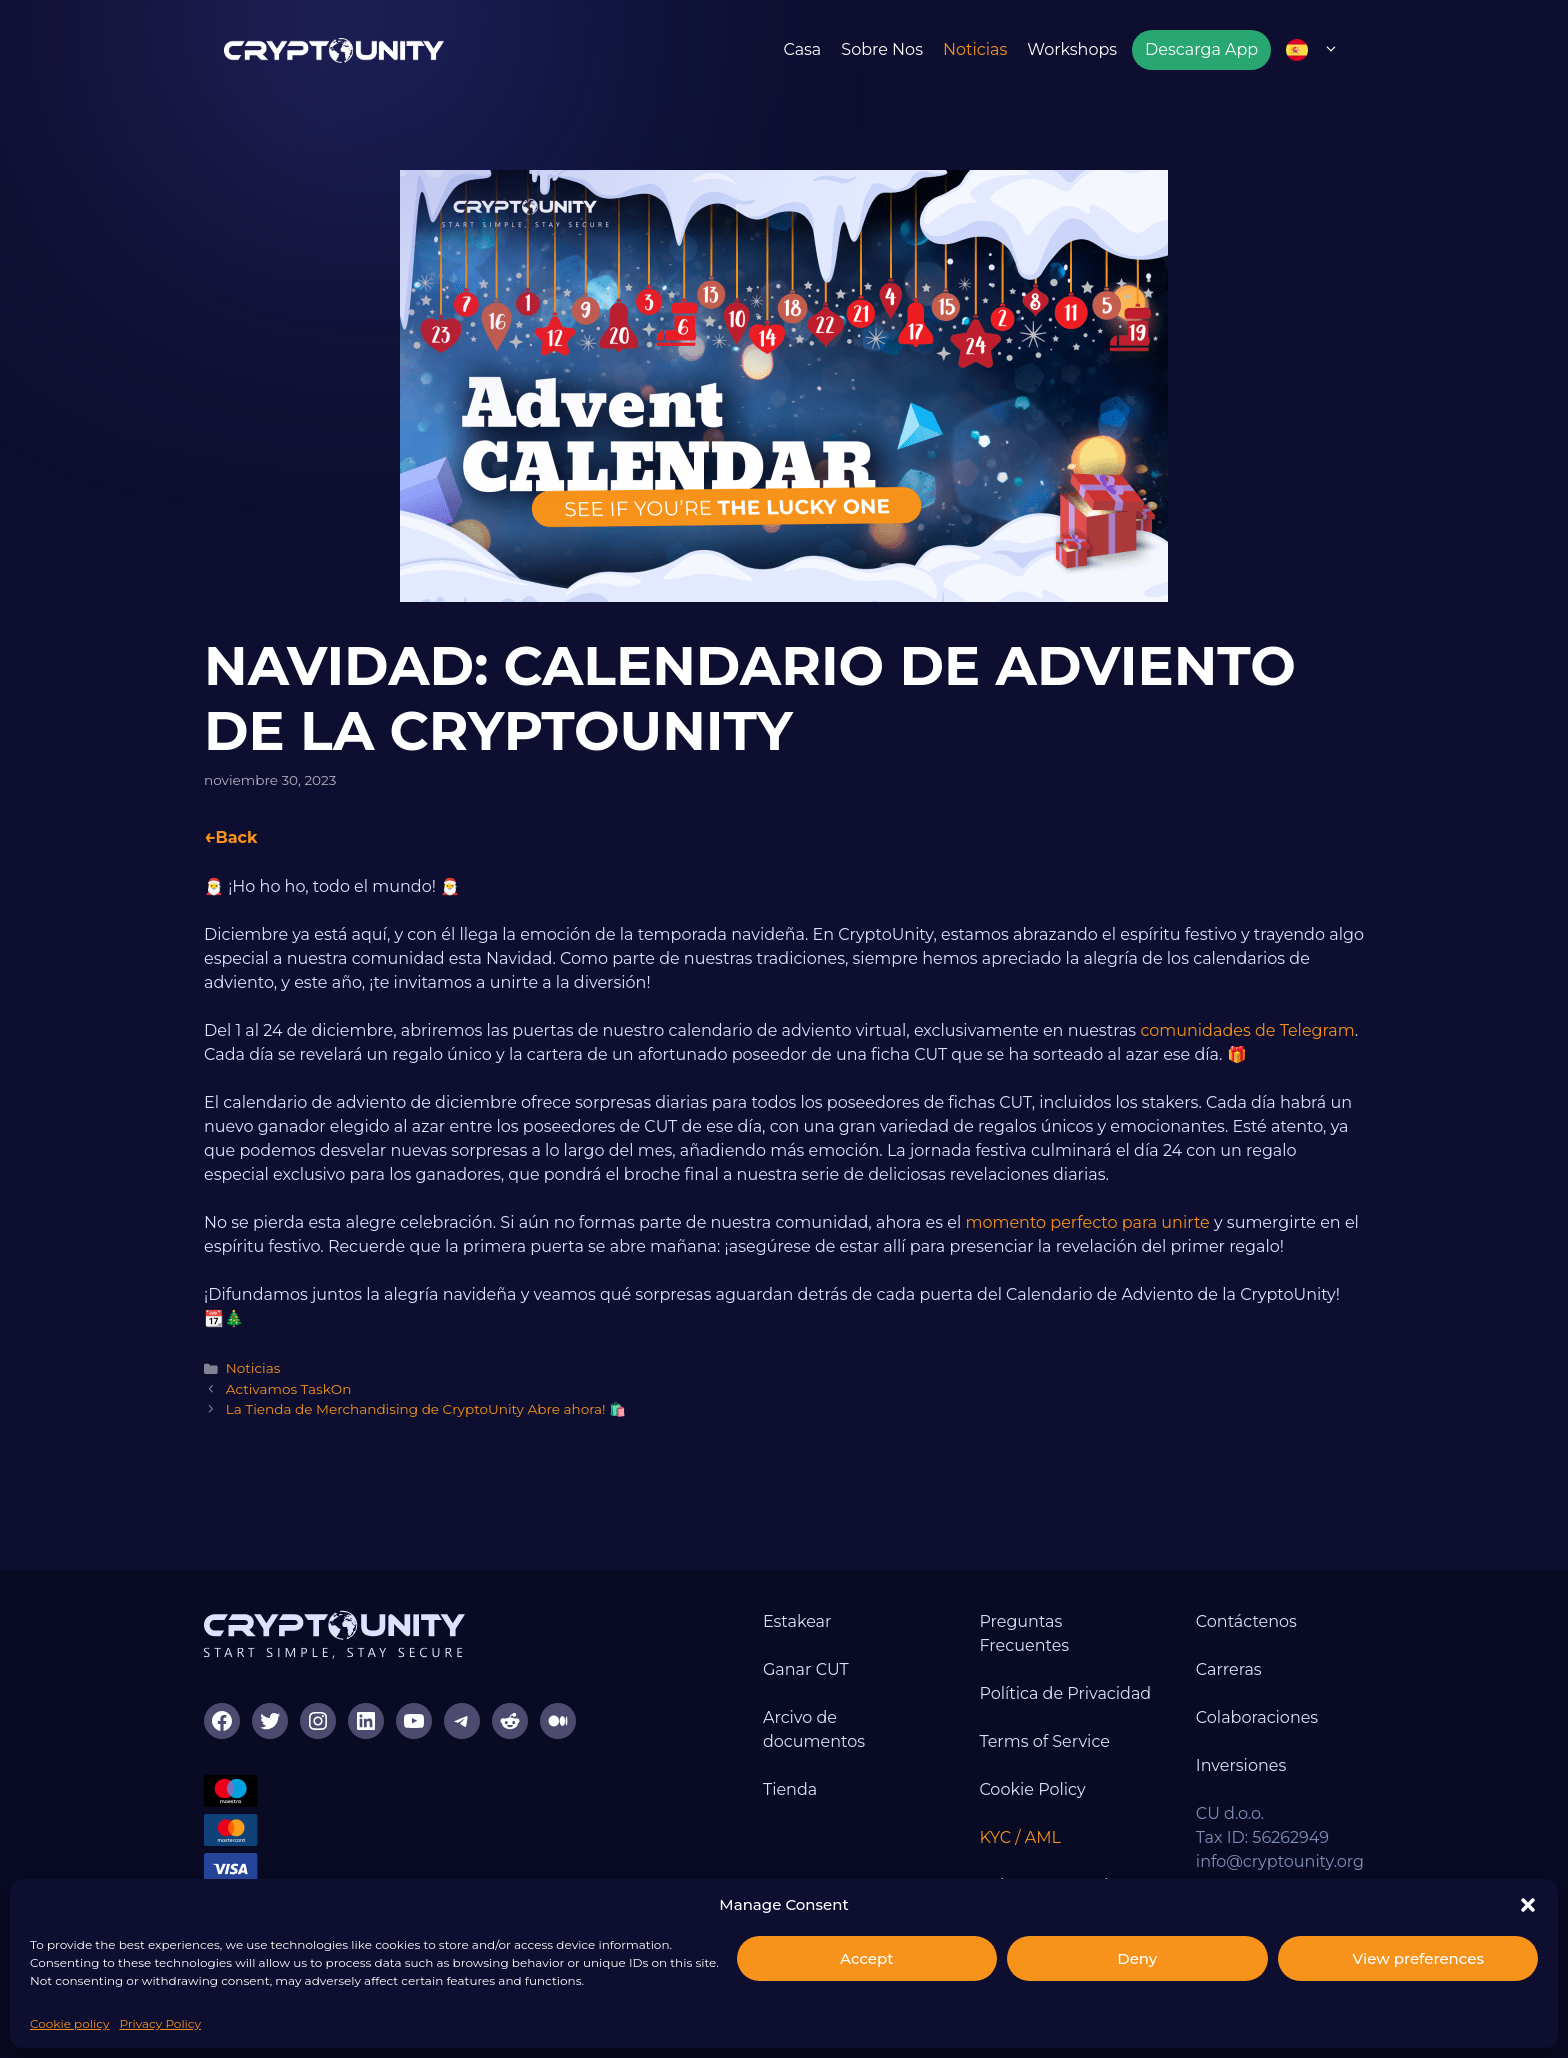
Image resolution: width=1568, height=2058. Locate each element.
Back (236, 837)
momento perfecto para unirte (1087, 1222)
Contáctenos (1246, 1621)
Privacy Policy (160, 2023)
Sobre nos (882, 49)
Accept (866, 1958)
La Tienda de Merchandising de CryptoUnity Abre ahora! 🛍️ (426, 1409)
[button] (1528, 1905)
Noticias (975, 49)
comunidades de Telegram (1247, 1030)
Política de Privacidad (1065, 1693)
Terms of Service (1044, 1741)
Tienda (790, 1789)
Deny (1137, 1958)
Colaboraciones (1257, 1717)
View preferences (1418, 1958)
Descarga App (1201, 49)
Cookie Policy (1032, 1789)
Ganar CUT (806, 1669)
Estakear (797, 1621)
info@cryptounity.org (1280, 1861)
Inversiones (1241, 1765)
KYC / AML (1020, 1837)
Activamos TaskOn (289, 1389)
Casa (802, 49)
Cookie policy (69, 2023)
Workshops (1072, 49)
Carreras (1229, 1669)
